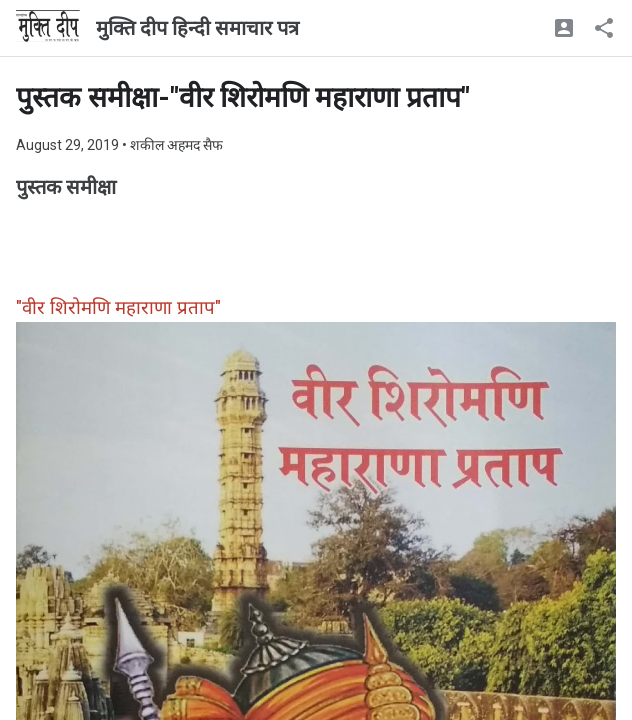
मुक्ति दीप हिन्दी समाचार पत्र (197, 28)
